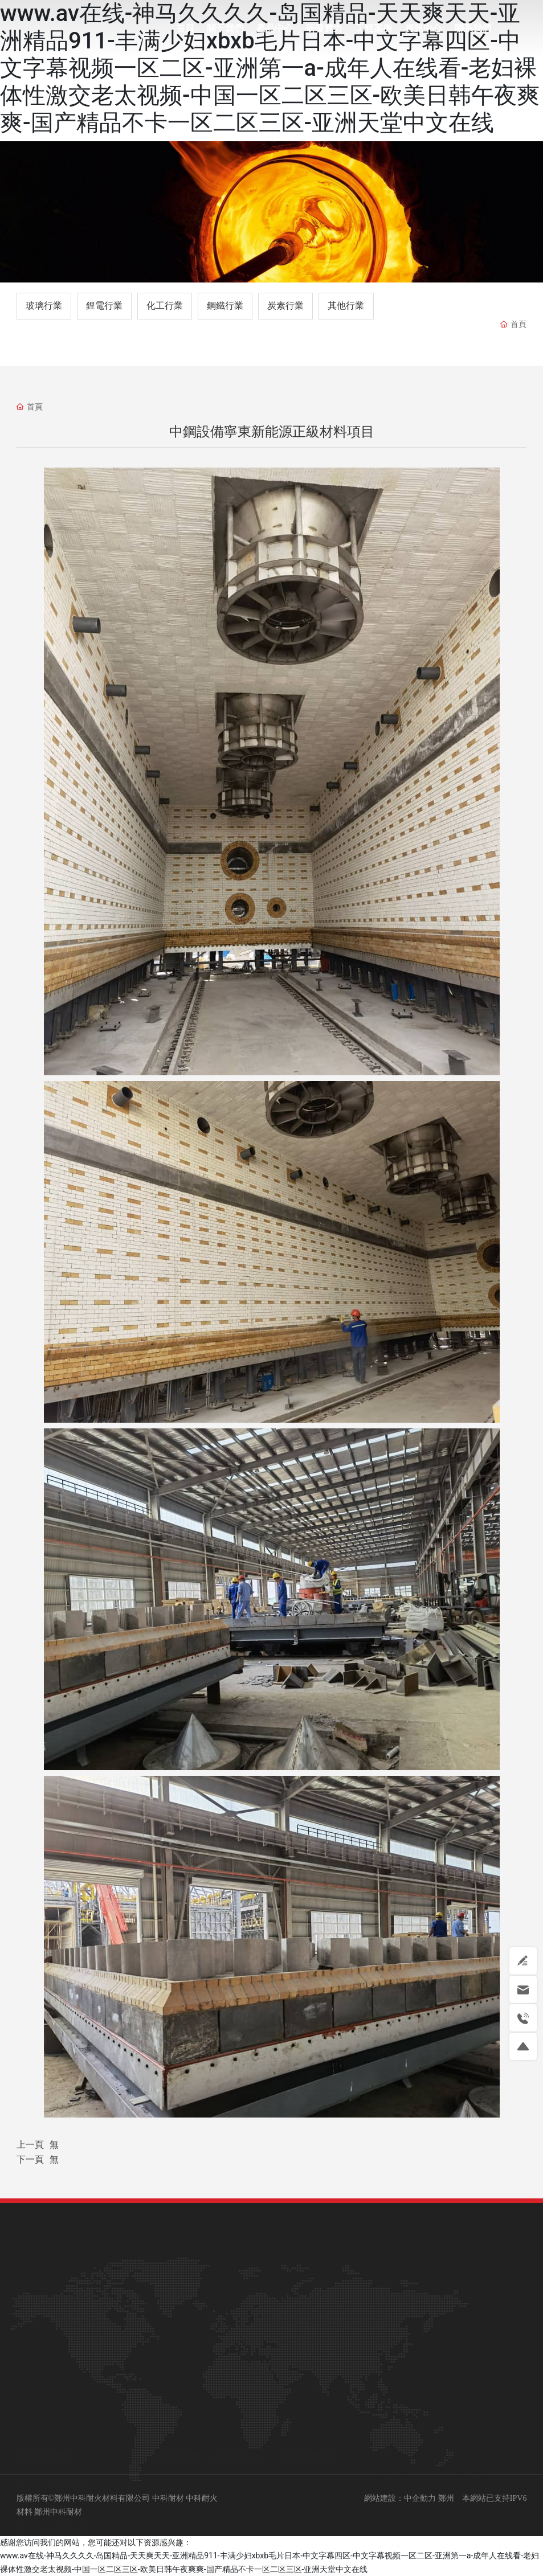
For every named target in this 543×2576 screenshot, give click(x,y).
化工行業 (164, 305)
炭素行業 (285, 305)
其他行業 (346, 305)
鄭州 (446, 2498)
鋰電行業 (104, 305)
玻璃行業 (44, 305)
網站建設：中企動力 (400, 2498)
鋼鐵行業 (225, 305)
